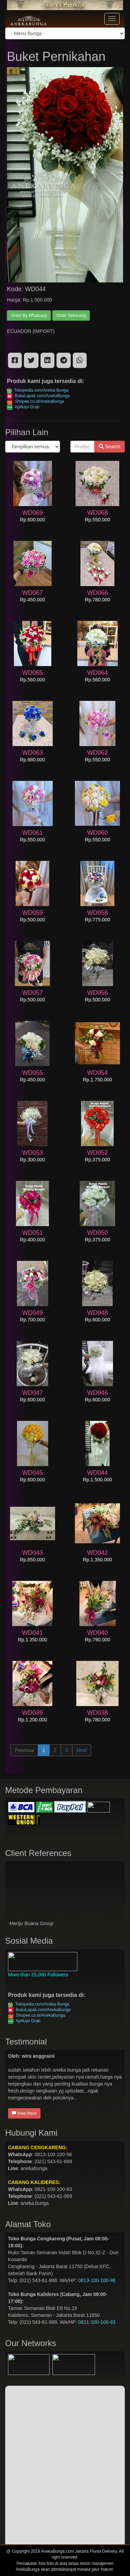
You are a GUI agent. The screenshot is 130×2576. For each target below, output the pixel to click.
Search (109, 446)
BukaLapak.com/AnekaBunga (38, 395)
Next (82, 1750)
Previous (24, 1750)
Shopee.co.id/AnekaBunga (35, 401)
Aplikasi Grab (23, 407)
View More (24, 2113)
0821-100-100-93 (96, 2322)
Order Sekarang (71, 315)
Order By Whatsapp (29, 315)
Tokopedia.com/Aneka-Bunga (37, 390)
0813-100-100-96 (96, 2280)
